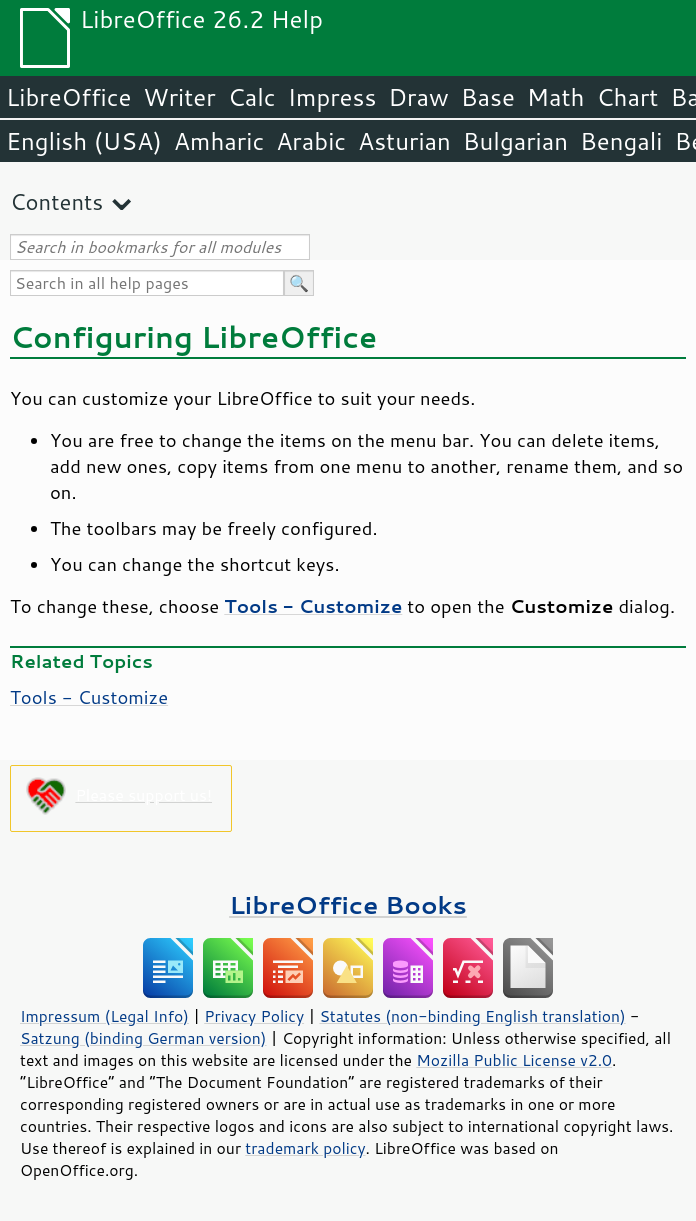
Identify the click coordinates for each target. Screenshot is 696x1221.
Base (488, 97)
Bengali (621, 141)
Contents (56, 201)
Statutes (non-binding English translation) (472, 1016)
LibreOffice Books (348, 904)
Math (556, 97)
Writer (179, 97)
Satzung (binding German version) (143, 1038)
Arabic (311, 141)
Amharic (219, 141)
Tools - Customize (89, 697)
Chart (627, 97)
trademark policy (305, 1148)
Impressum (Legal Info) (104, 1016)
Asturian (404, 141)
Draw (418, 97)
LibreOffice (68, 97)
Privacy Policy (254, 1016)
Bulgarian (515, 141)
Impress (332, 97)
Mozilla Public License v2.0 (514, 1060)
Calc (252, 97)
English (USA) (84, 141)
